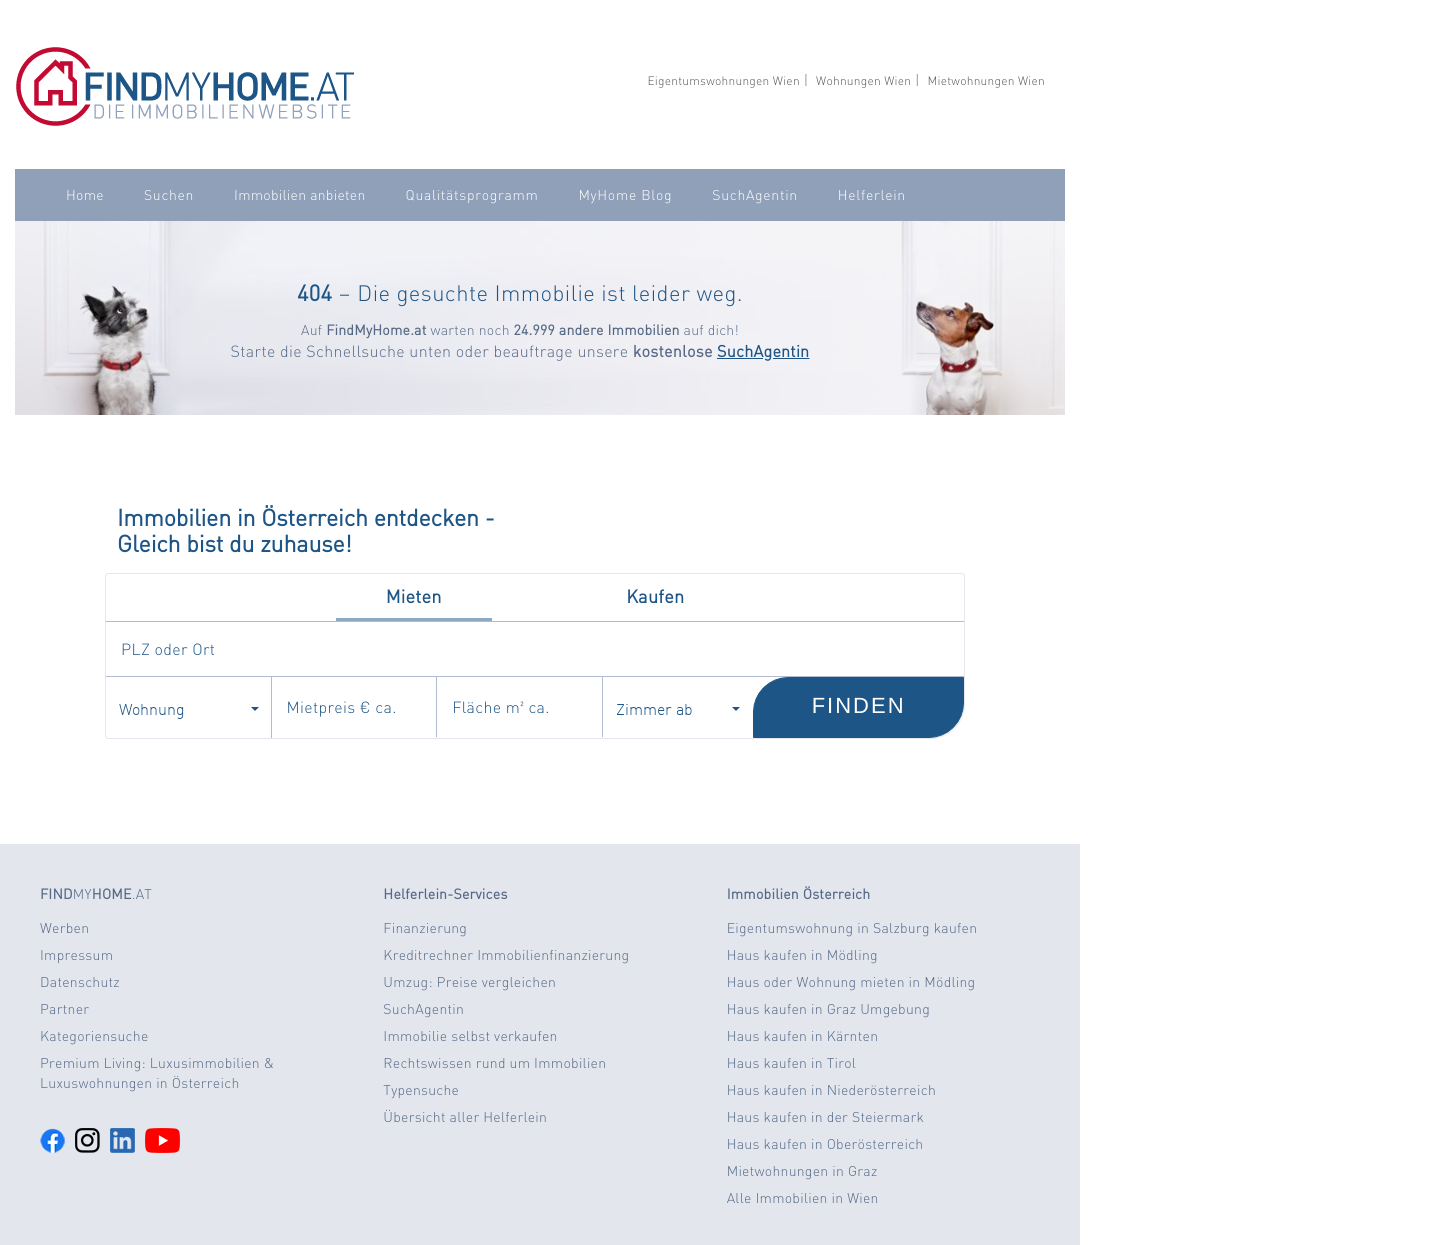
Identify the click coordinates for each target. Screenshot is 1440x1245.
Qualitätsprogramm (472, 195)
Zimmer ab (678, 708)
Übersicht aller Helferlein (465, 1117)
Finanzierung (425, 928)
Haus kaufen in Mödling (802, 955)
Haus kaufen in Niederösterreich (831, 1090)
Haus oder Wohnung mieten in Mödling (851, 982)
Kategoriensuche (94, 1036)
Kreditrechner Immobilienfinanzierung (506, 955)
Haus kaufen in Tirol (792, 1063)
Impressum (76, 955)
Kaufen (655, 596)
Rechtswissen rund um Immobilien (494, 1063)
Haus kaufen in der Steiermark (825, 1117)
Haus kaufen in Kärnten (803, 1036)
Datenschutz (80, 982)
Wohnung (189, 708)
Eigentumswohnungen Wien (723, 80)
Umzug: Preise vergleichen (469, 982)
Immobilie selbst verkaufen (470, 1036)
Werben (64, 928)
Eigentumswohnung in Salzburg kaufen (852, 928)
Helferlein (872, 195)
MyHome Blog (625, 195)
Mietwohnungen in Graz (802, 1171)
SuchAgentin (754, 195)
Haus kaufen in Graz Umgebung (828, 1009)
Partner (64, 1009)
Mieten (414, 596)
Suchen (169, 195)
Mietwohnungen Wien (986, 80)
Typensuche (421, 1090)
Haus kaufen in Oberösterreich (825, 1144)
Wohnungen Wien (863, 80)
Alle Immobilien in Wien (803, 1198)
